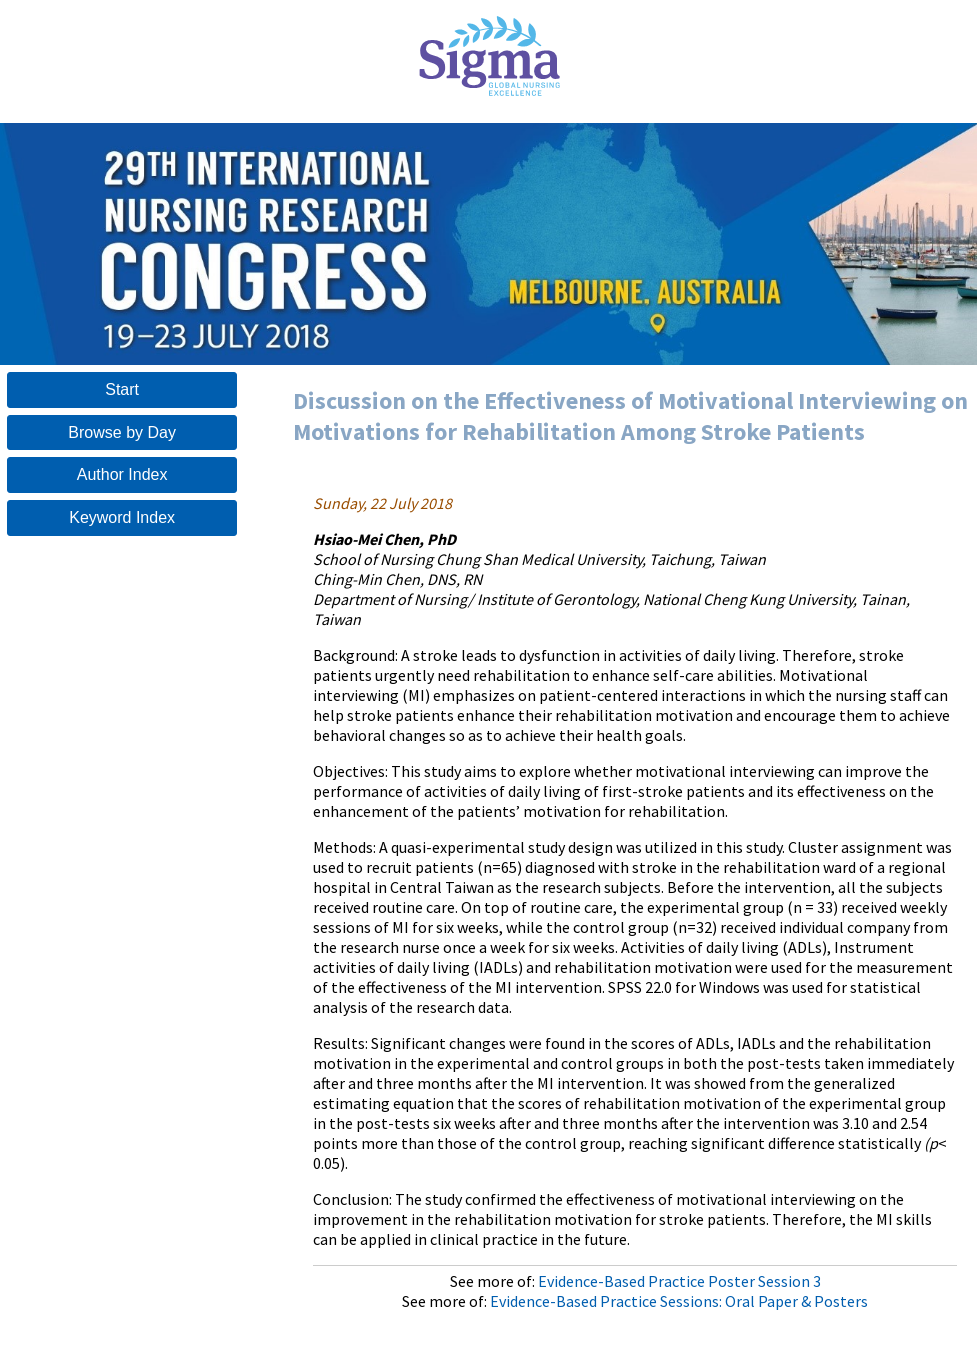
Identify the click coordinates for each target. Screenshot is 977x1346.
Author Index (122, 474)
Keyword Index (122, 517)
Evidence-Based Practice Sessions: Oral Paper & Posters (679, 1301)
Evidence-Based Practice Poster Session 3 (679, 1281)
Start (122, 389)
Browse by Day (122, 432)
